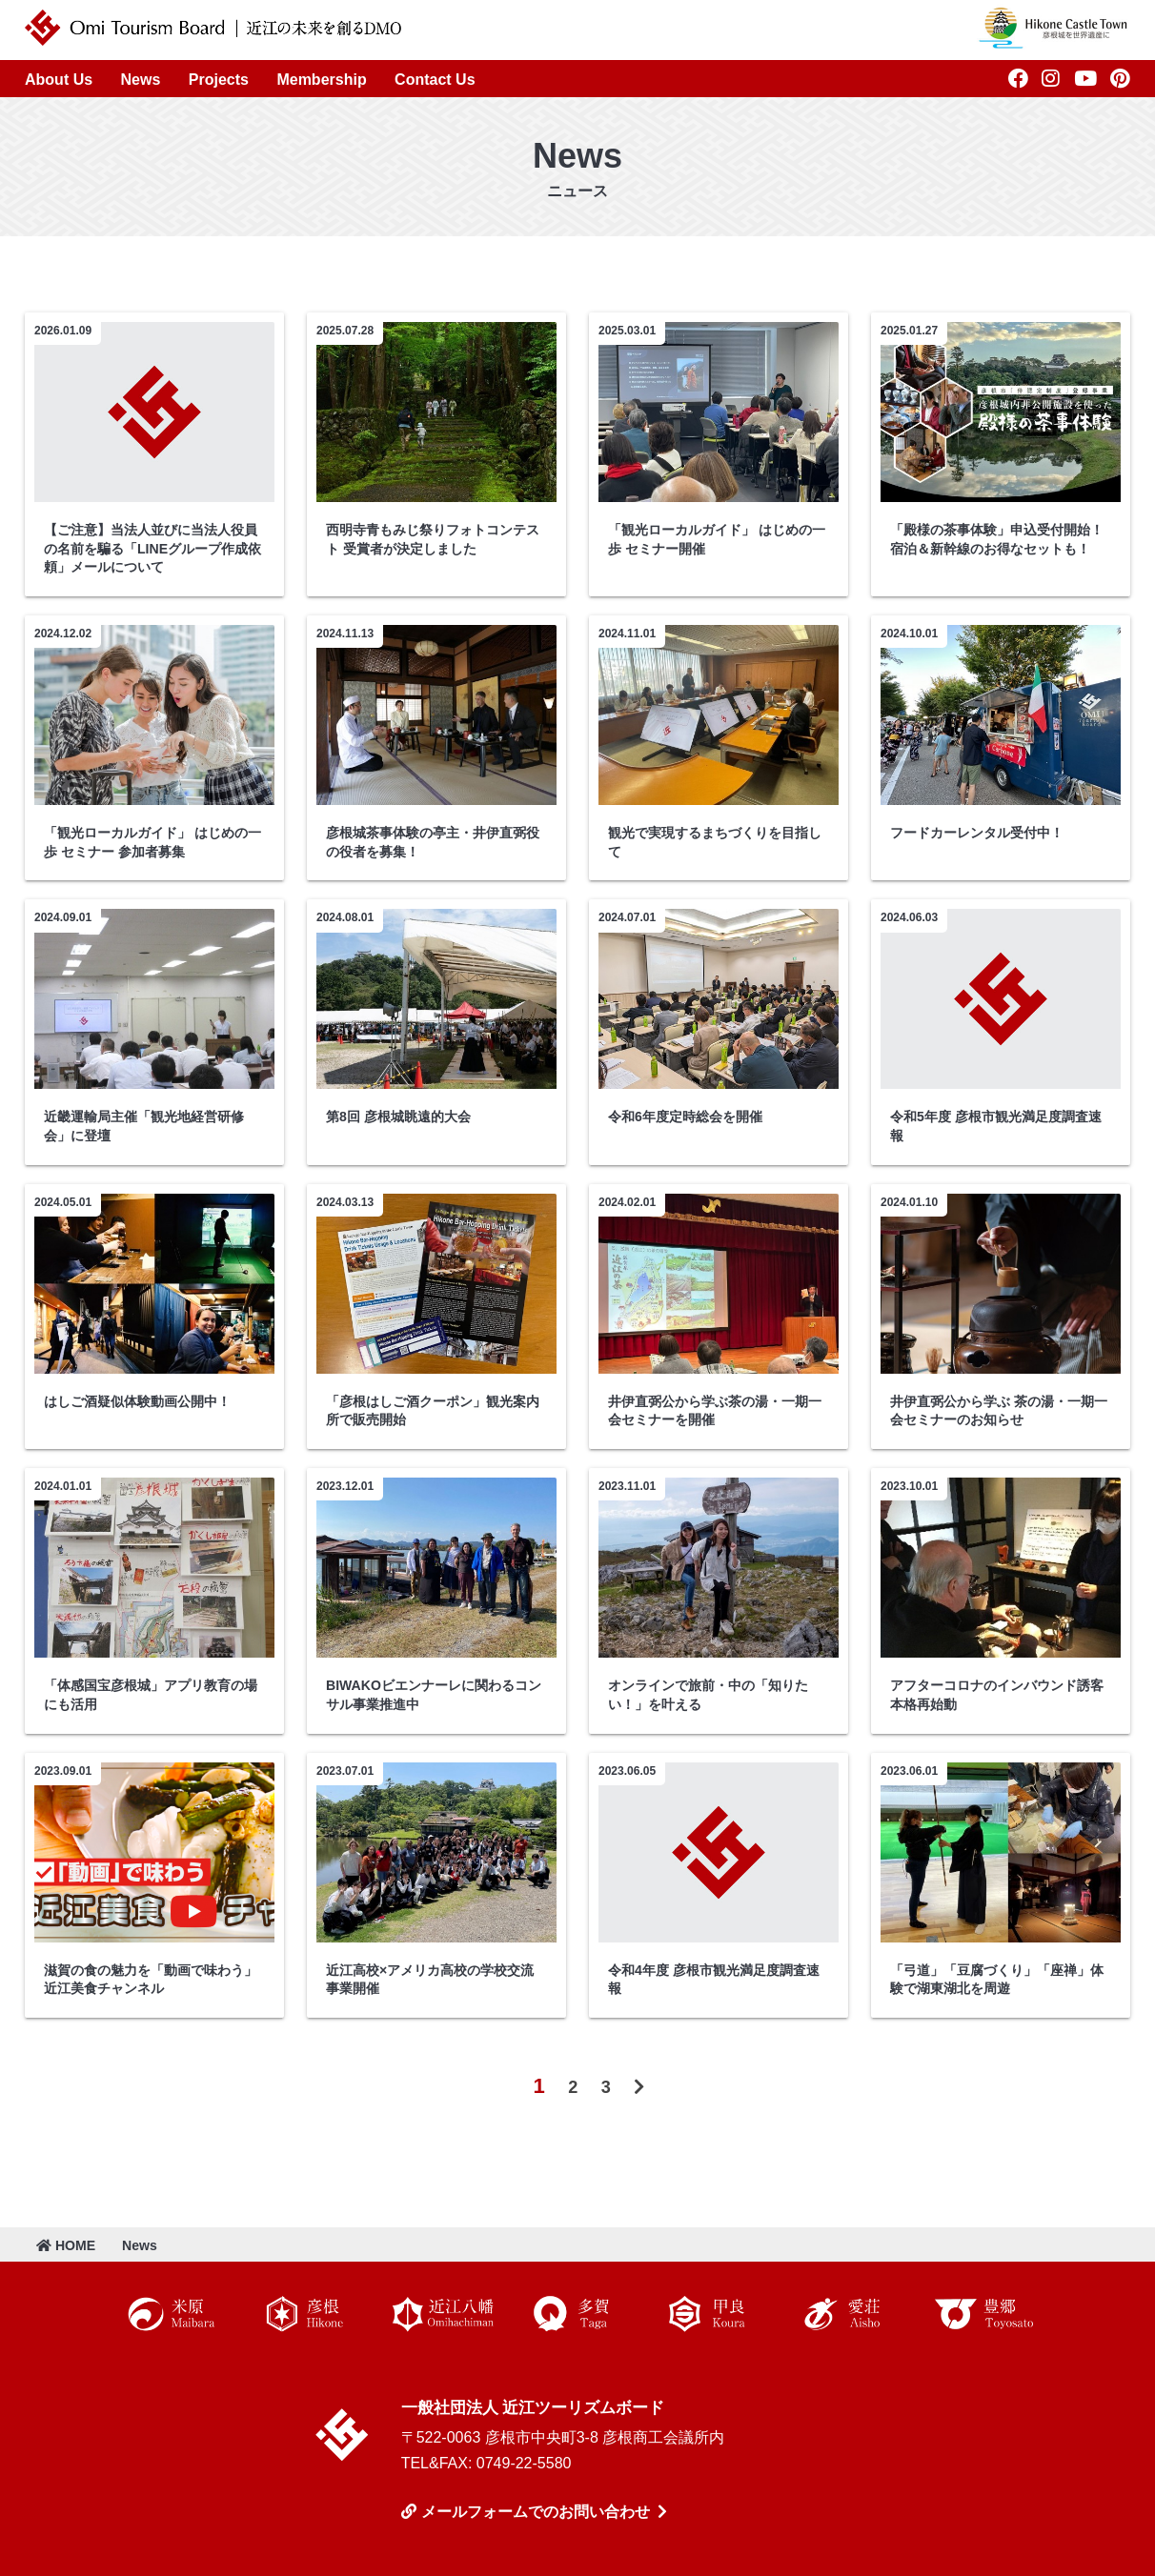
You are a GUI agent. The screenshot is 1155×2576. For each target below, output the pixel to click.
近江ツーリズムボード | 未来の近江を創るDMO (213, 28)
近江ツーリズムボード (342, 2435)
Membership (321, 79)
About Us (58, 79)
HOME (65, 2245)
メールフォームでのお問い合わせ (535, 2512)
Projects (219, 79)
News (141, 79)
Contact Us (435, 79)
